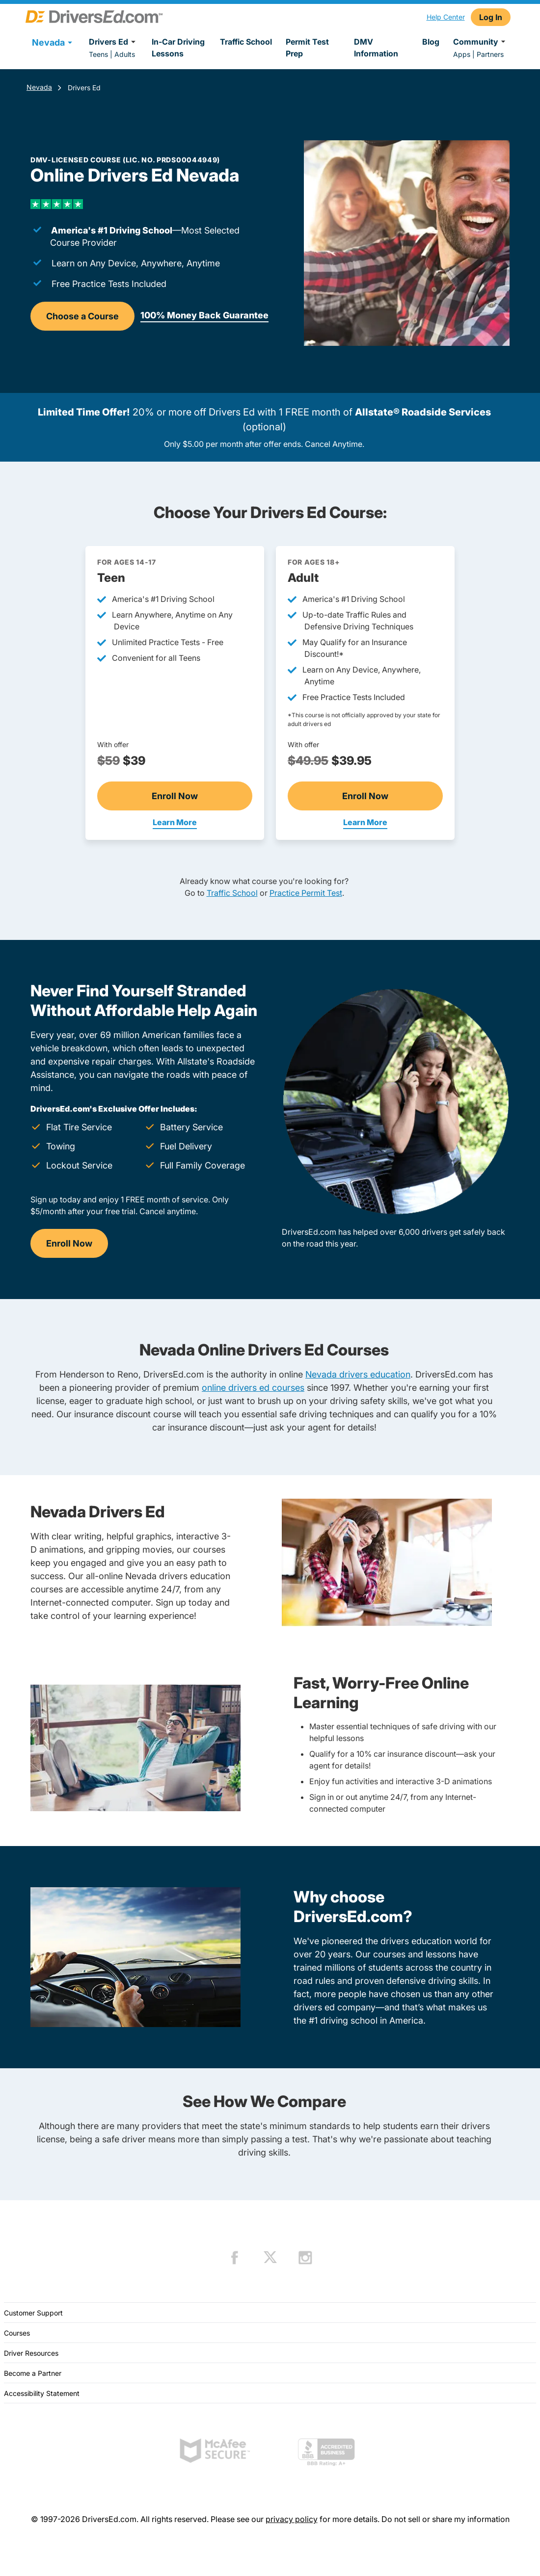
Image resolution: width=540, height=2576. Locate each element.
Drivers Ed (113, 42)
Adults (124, 54)
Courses (17, 2333)
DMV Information (376, 47)
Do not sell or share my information (445, 2519)
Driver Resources (31, 2353)
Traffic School (246, 42)
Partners (490, 54)
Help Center (446, 17)
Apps (461, 54)
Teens (98, 54)
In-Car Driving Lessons (178, 47)
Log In (490, 17)
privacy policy (292, 2519)
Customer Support (33, 2313)
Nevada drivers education (357, 1374)
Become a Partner (32, 2373)
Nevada (39, 87)
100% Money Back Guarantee (204, 315)
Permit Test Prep (307, 47)
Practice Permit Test (306, 893)
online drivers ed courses (253, 1387)
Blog (430, 42)
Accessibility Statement (42, 2393)
